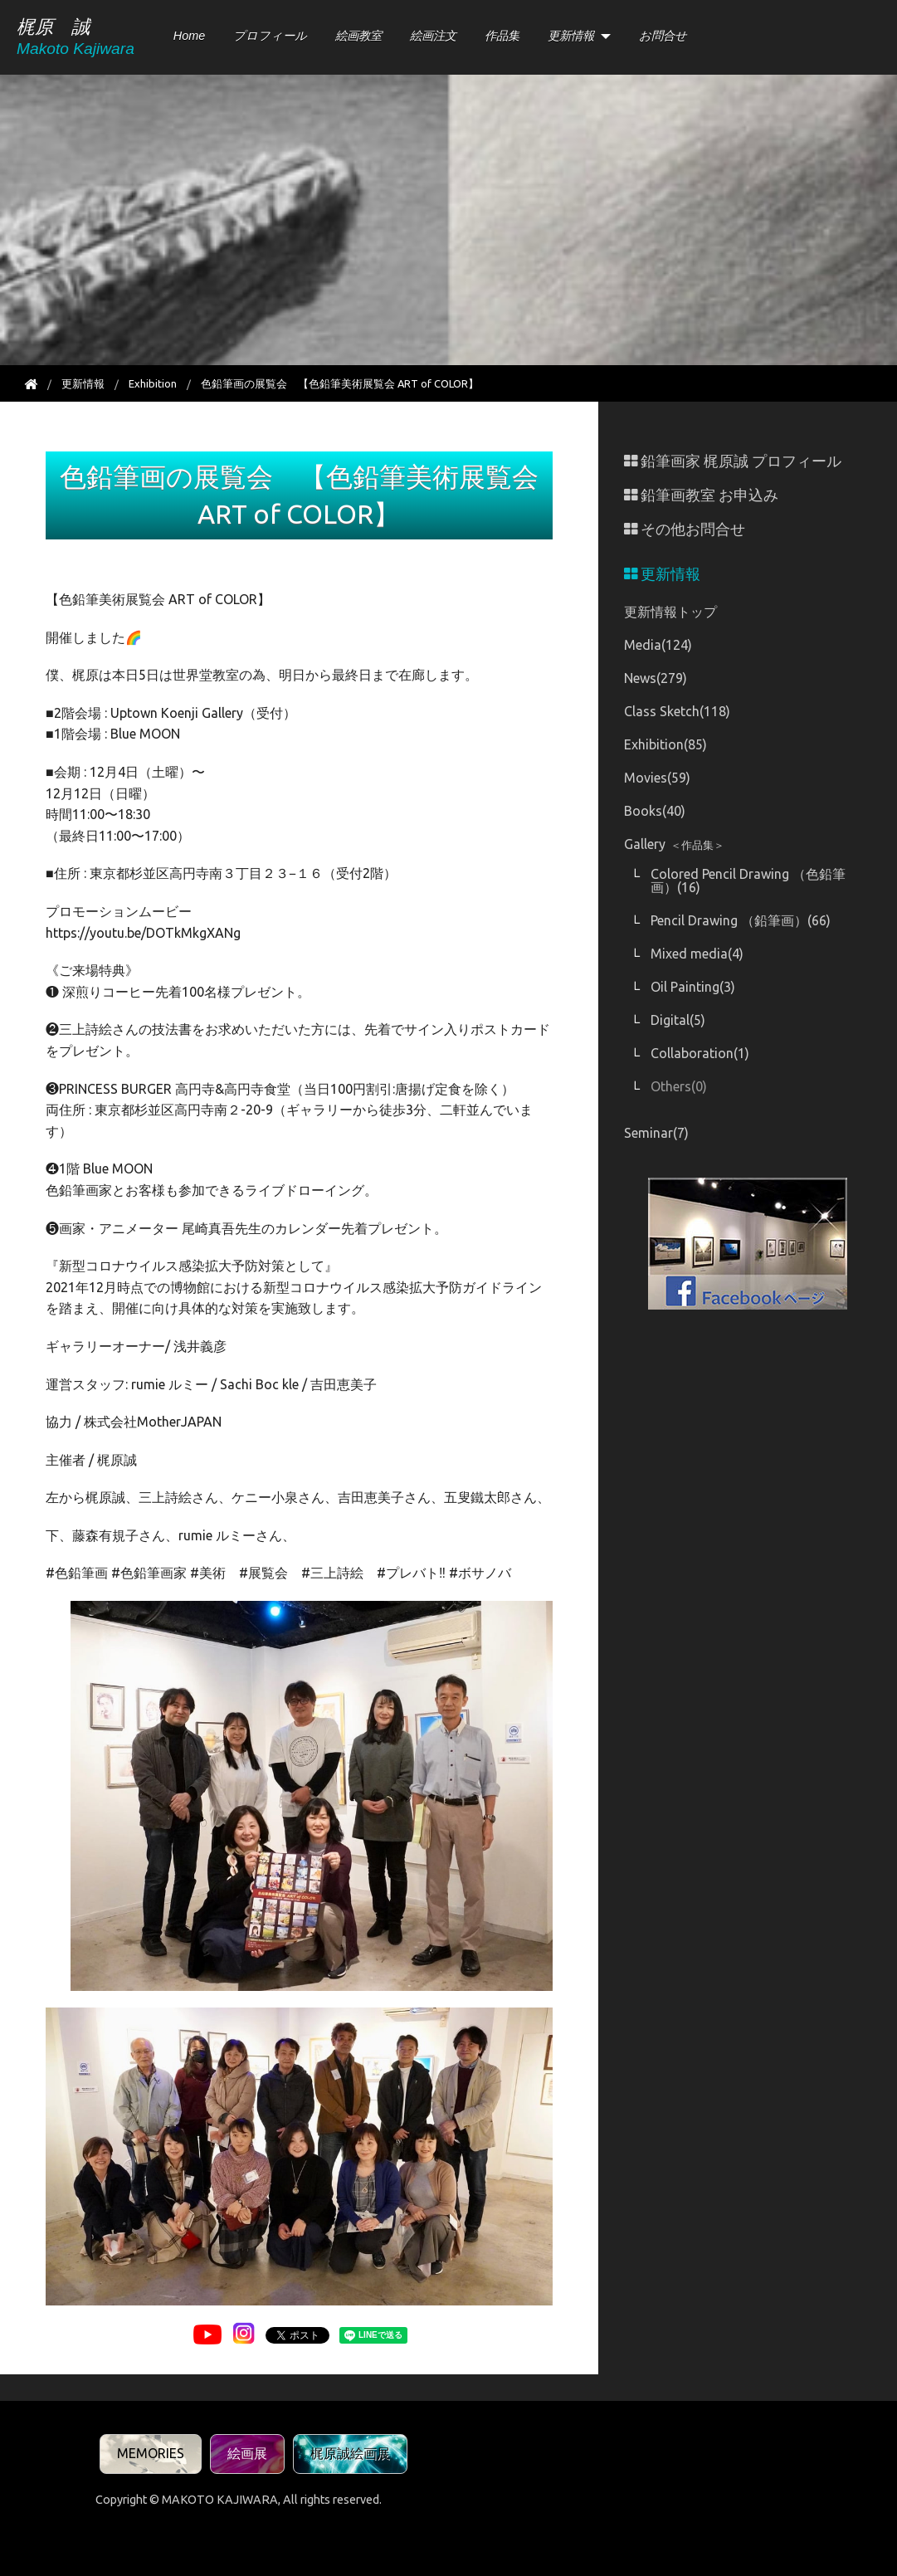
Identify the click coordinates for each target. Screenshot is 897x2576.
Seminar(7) (656, 1132)
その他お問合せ (684, 529)
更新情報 (571, 35)
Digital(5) (678, 1019)
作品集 (502, 35)
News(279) (655, 678)
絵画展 (247, 2453)
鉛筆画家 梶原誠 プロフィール (732, 461)
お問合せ (663, 35)
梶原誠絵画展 (350, 2453)
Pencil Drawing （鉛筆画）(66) (741, 920)
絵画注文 (433, 35)
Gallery (674, 844)
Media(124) (658, 644)
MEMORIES (150, 2453)
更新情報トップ (670, 611)
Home (189, 35)
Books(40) (654, 810)
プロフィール (270, 35)
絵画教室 (358, 35)
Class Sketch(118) (677, 711)
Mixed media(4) (697, 953)
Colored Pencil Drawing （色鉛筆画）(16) (748, 880)
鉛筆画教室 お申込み (701, 495)
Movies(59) (657, 777)
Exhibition (153, 383)
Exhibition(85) (665, 744)
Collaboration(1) (700, 1053)
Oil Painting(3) (693, 986)
